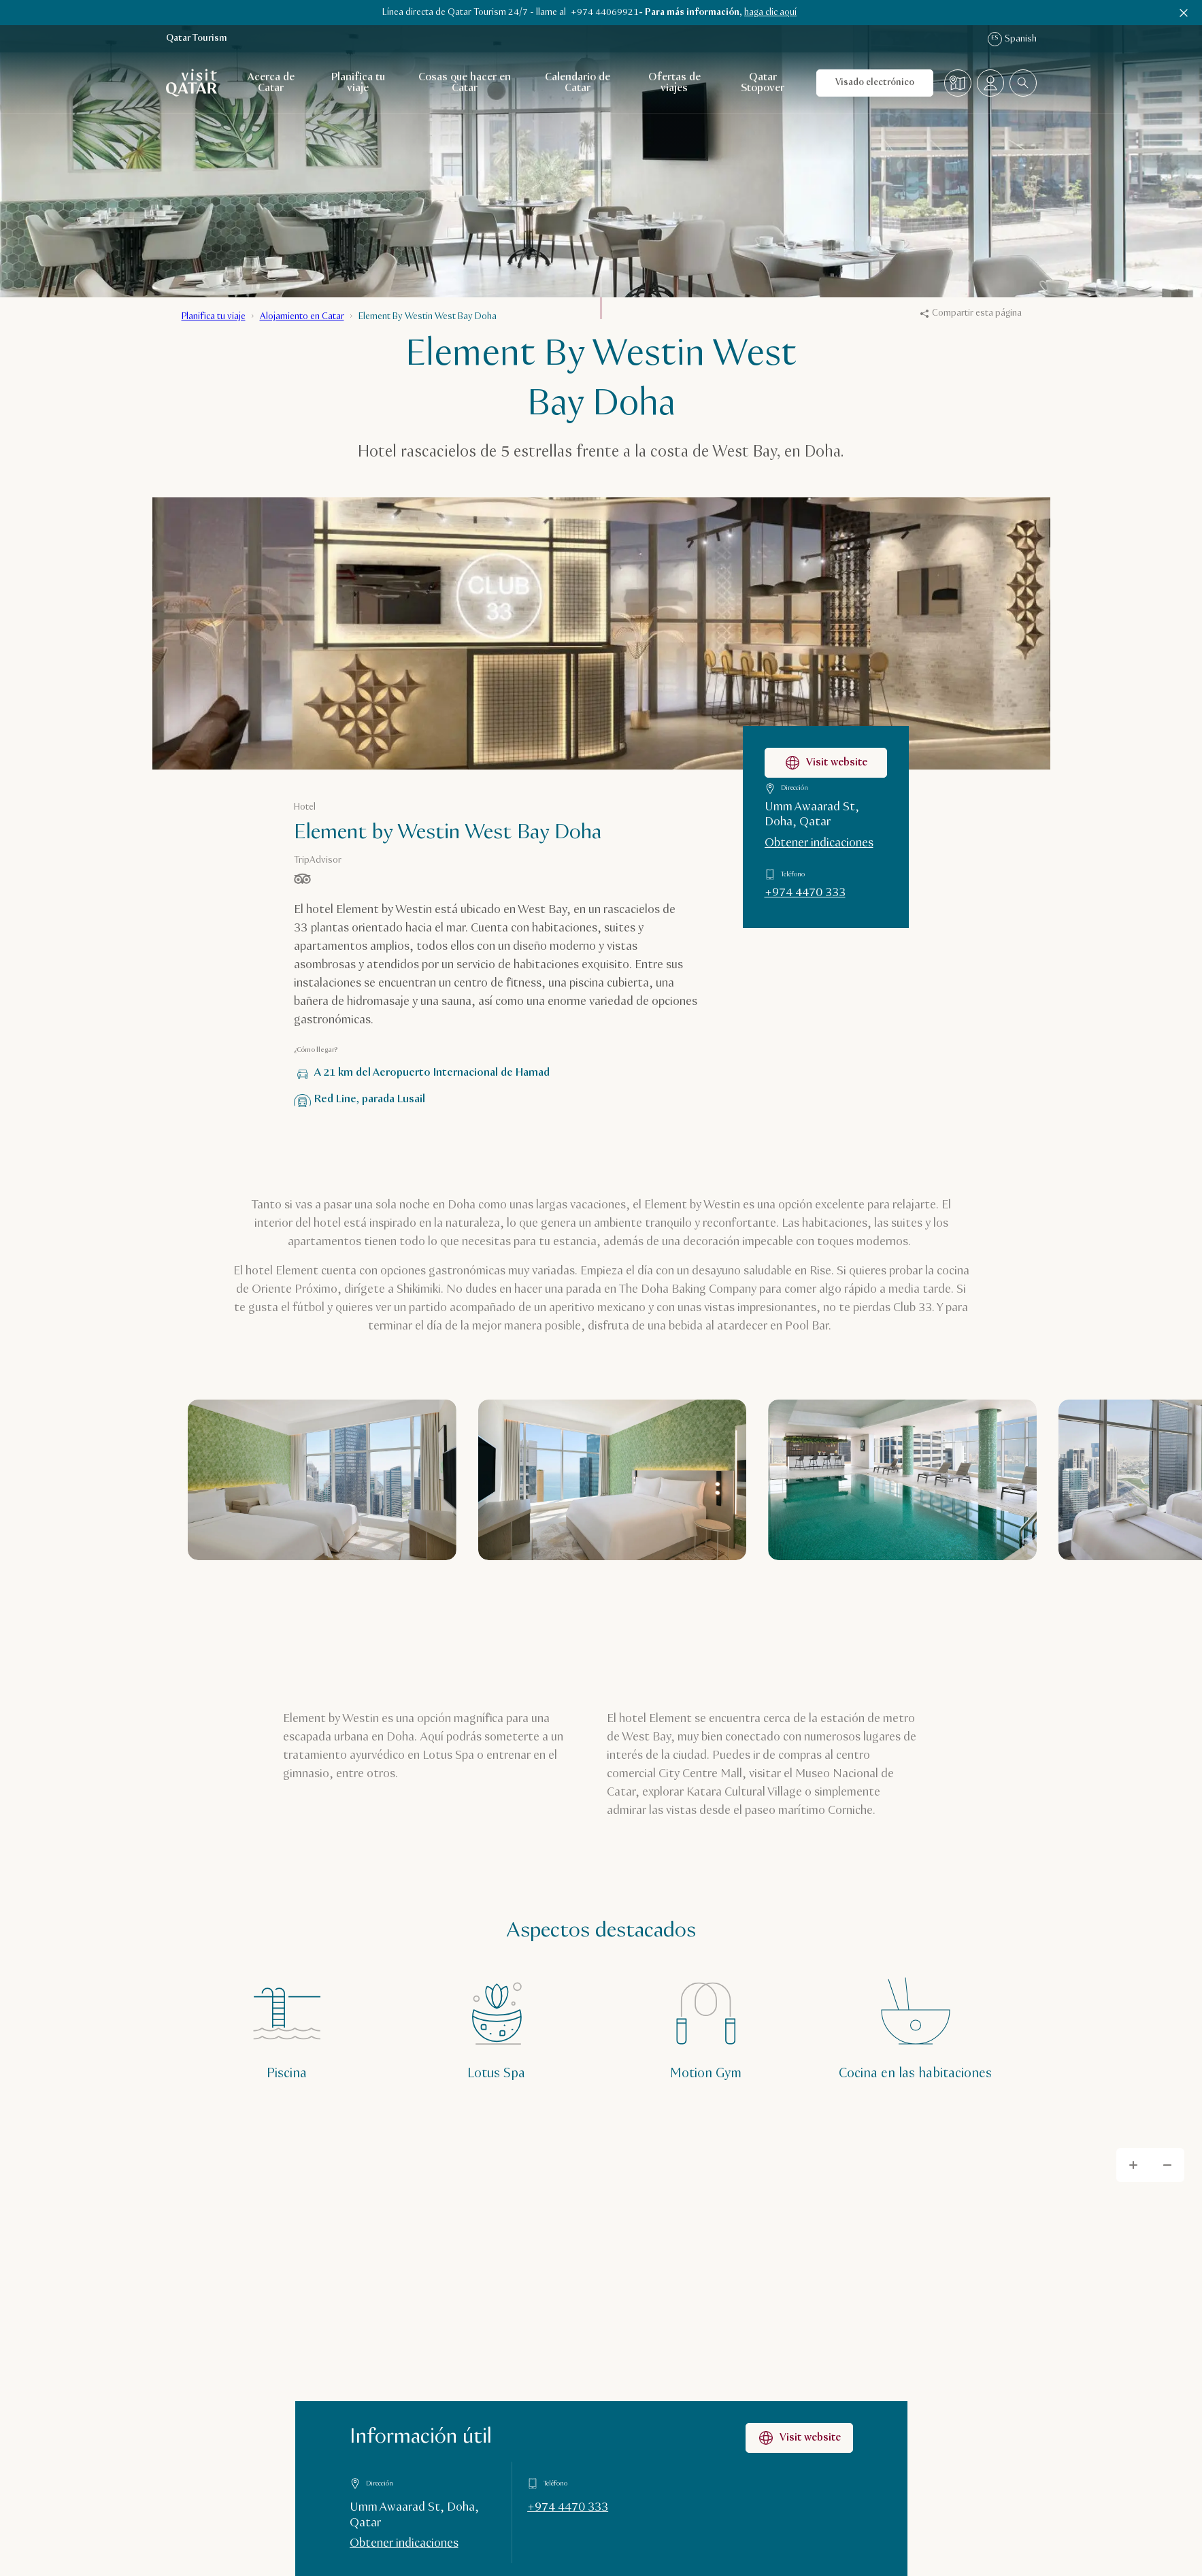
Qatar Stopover (762, 82)
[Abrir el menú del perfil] (990, 83)
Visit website (799, 2438)
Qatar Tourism (196, 38)
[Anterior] (941, 1603)
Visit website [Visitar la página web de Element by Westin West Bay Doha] (825, 763)
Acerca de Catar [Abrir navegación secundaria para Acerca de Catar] (271, 82)
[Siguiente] (994, 1603)
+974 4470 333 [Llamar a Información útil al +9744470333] (567, 2507)
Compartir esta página (971, 313)
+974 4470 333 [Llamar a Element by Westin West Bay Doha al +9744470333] (805, 893)
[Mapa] (957, 83)
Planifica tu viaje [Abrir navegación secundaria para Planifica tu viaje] (358, 82)
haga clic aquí (770, 12)
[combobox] (1023, 83)
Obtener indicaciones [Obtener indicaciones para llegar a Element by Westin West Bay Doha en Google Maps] (819, 843)
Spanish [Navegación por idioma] (1012, 39)
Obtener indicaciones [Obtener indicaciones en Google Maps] (404, 2544)
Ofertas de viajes (674, 82)
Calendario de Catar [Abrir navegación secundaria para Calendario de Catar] (577, 82)
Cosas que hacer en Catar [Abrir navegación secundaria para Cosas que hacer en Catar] (464, 82)
